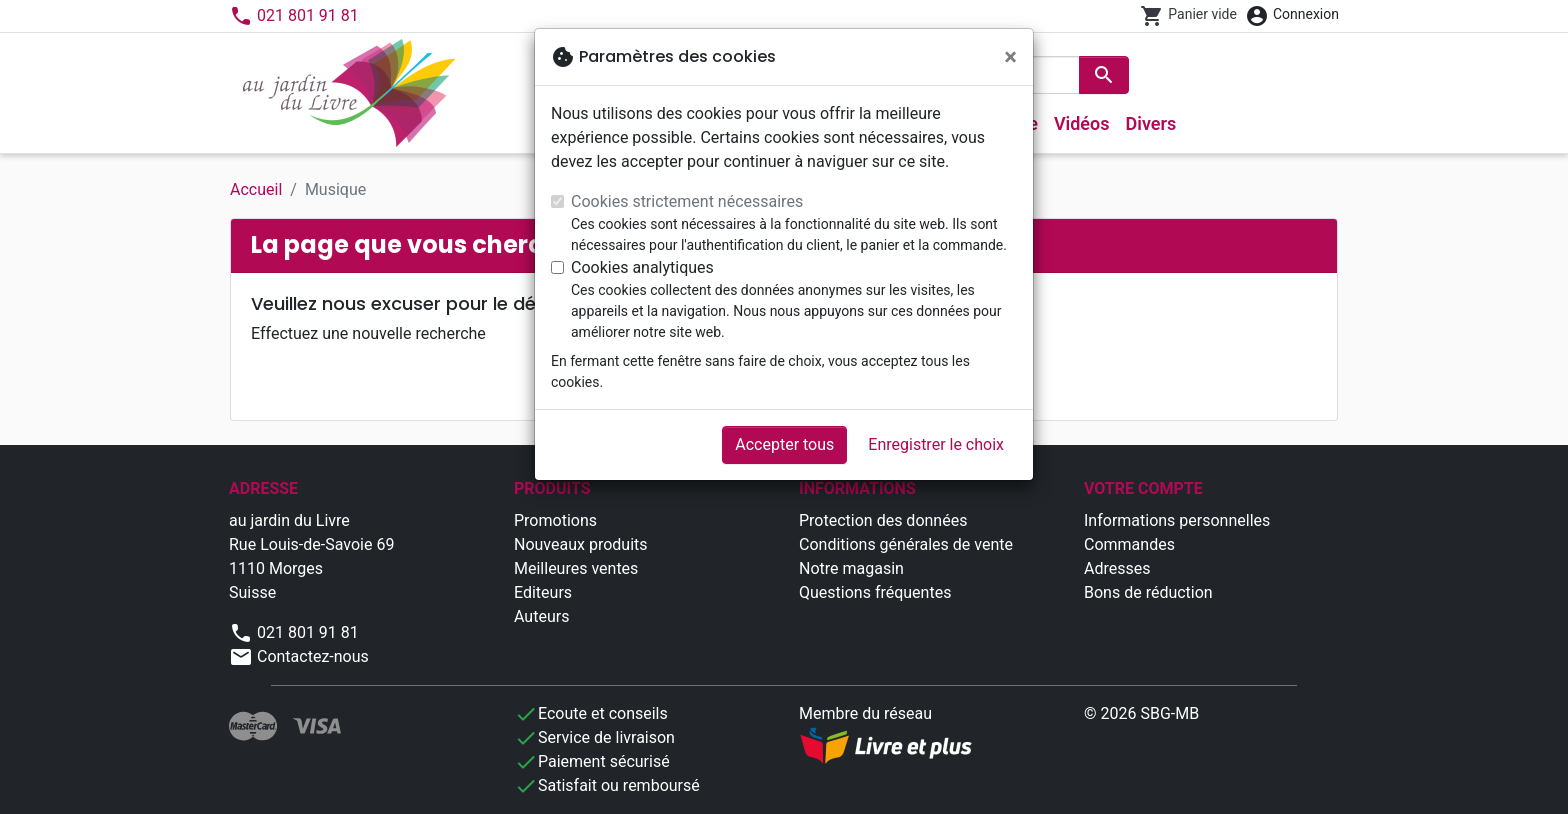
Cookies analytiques (642, 267)
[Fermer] (1010, 57)
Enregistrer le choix (936, 444)
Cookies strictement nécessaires (687, 201)
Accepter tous (784, 444)
